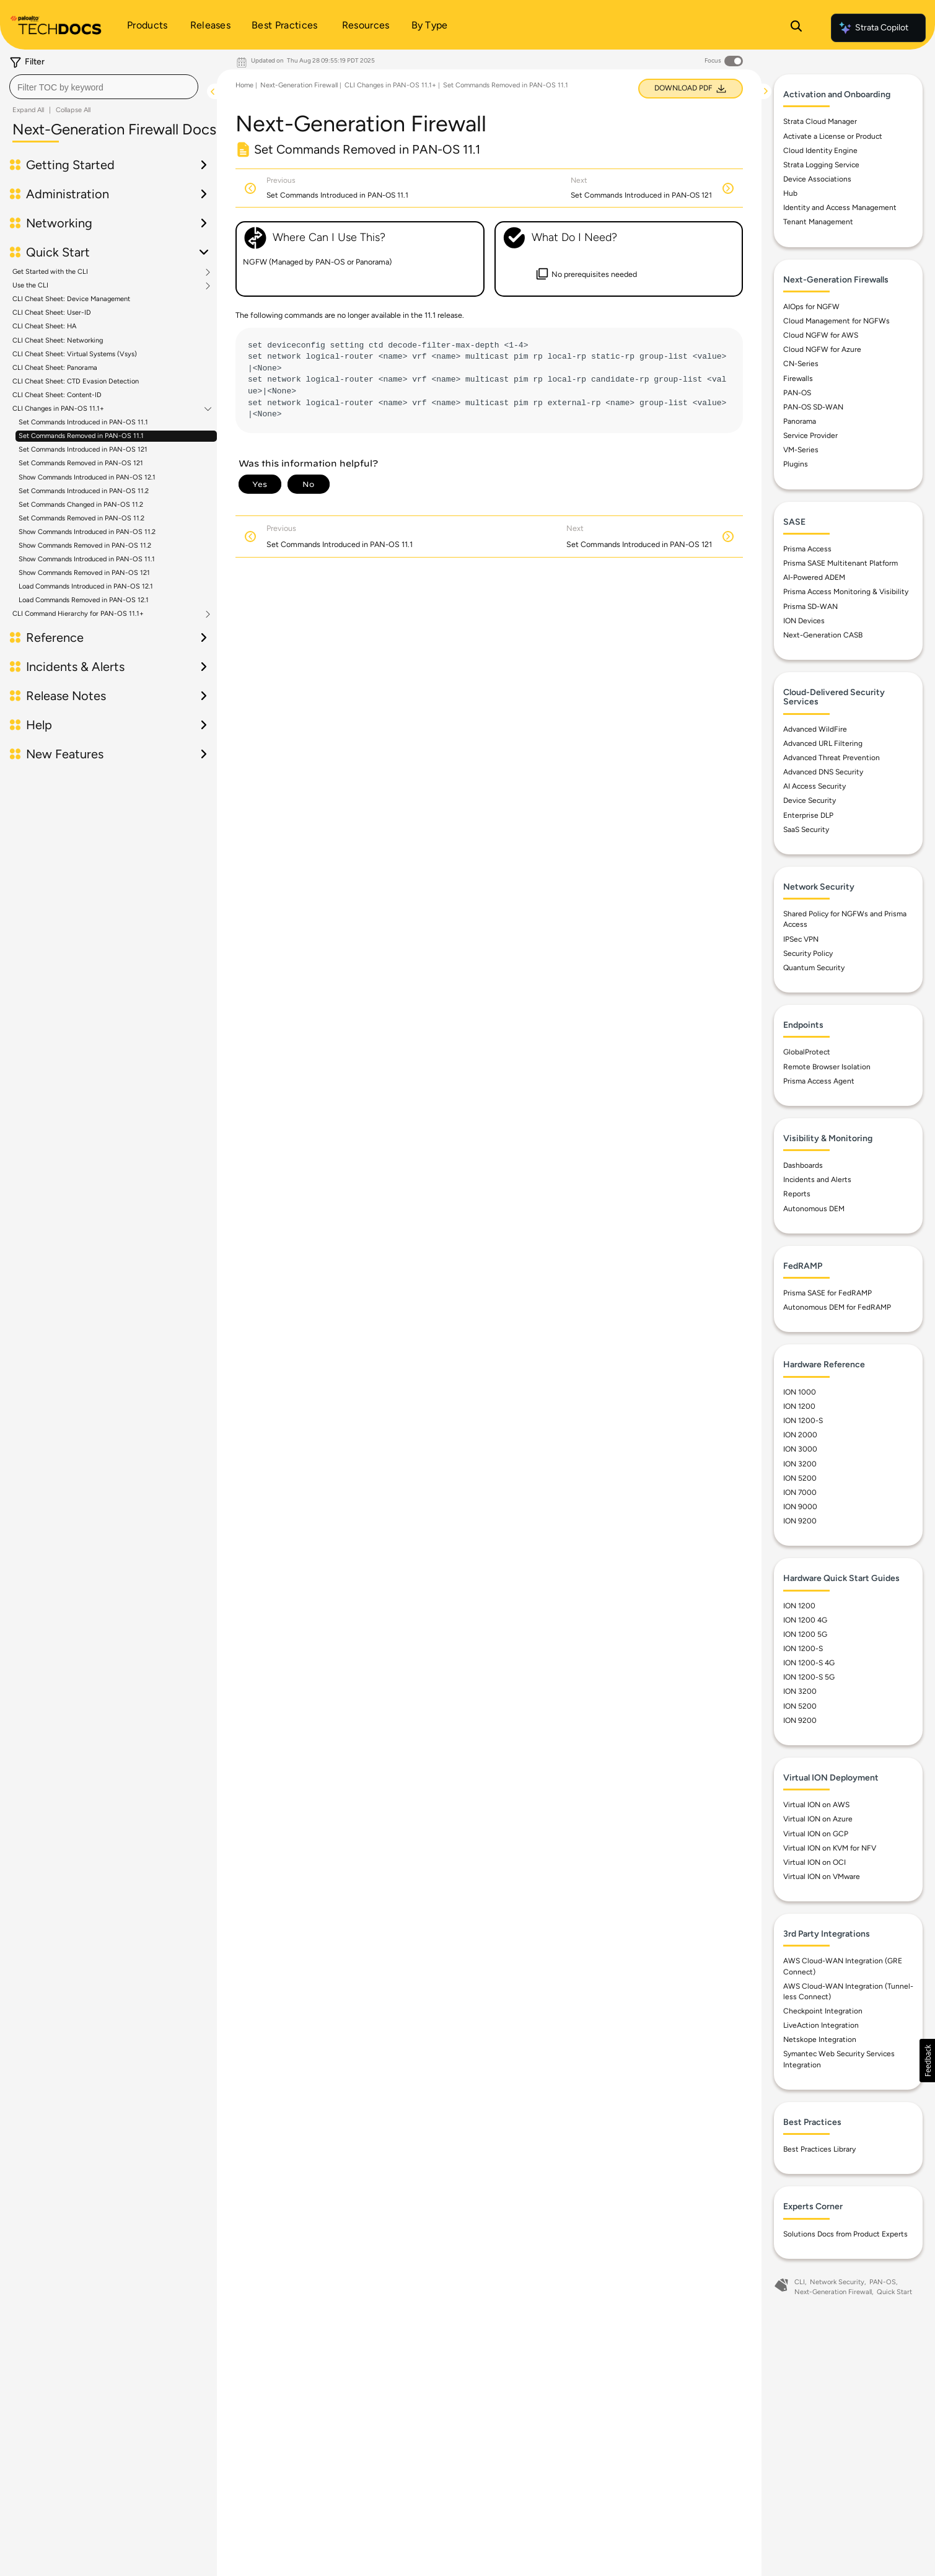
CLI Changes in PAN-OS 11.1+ (58, 409)
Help (39, 725)
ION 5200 (800, 1478)
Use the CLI (30, 285)
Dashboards (803, 1165)
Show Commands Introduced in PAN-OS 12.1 (87, 477)
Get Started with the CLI (50, 272)
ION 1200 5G (805, 1634)
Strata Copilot (873, 27)
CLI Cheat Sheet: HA (44, 326)
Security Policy (808, 953)
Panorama (799, 421)
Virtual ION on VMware (821, 1876)
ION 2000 (800, 1434)
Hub (790, 193)
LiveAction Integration (821, 2025)
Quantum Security (814, 967)
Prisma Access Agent (818, 1081)
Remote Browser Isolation (827, 1066)
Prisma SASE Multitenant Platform (840, 563)
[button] (927, 2060)
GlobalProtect (806, 1052)
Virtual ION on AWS (816, 1804)
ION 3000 (800, 1449)
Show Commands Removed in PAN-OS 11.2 (85, 545)
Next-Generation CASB (823, 635)
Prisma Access (807, 549)
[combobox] (103, 86)
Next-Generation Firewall (299, 85)
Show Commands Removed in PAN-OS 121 (84, 573)
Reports (796, 1193)
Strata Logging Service (821, 164)
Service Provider (810, 435)
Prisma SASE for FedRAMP (827, 1293)
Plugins (795, 464)
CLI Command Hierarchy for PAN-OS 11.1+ (78, 614)
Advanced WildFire (815, 729)
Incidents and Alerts (817, 1179)
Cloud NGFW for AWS (820, 335)
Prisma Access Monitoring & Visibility (845, 591)
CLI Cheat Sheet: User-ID (51, 313)
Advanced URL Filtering (823, 743)
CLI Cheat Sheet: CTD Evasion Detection (75, 381)
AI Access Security (814, 786)
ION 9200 (800, 1521)
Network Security (837, 2282)
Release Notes (66, 696)
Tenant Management (818, 221)
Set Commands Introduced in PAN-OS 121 (83, 449)
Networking (59, 223)
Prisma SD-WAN (810, 606)
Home (244, 85)
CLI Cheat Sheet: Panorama (54, 368)
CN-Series (801, 363)
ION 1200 (799, 1406)
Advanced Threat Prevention (831, 757)
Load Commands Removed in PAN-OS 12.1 (84, 600)
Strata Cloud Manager (820, 121)
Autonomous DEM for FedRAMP (837, 1307)
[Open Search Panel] (796, 27)
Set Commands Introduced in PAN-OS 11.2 (84, 491)
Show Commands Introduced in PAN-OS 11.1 (87, 559)
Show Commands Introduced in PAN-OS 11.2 (87, 532)
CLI (799, 2282)
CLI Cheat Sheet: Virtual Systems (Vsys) (74, 354)
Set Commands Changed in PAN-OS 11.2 (81, 505)
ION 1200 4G (805, 1620)
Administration (67, 194)
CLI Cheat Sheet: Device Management (71, 299)
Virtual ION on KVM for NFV (829, 1848)
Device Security (809, 800)
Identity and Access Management (840, 207)
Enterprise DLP (808, 815)
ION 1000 (799, 1392)
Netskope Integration (819, 2039)
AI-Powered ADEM (814, 577)
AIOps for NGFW (811, 306)
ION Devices (804, 620)
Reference (55, 637)
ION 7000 (800, 1492)
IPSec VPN (801, 939)
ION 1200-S (803, 1420)
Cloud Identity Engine (820, 150)
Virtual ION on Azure (818, 1819)
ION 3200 (800, 1464)
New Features (64, 754)
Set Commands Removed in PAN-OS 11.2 (81, 518)
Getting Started (70, 165)
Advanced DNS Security (823, 772)
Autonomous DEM (814, 1208)
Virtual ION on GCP (815, 1833)
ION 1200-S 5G (809, 1677)
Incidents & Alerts (75, 666)
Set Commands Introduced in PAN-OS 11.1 (83, 422)
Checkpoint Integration (823, 2011)
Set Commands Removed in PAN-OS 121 (81, 463)
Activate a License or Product (832, 136)
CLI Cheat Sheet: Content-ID (57, 395)
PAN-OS (797, 392)
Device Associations (817, 179)
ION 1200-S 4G (809, 1662)
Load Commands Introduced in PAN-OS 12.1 (86, 586)
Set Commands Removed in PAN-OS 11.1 (81, 436)
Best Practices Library (819, 2149)
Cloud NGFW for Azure (822, 349)
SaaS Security (806, 829)
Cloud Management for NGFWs (836, 321)
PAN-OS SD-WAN (813, 407)
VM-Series (801, 449)
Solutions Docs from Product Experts (845, 2234)
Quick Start (58, 252)
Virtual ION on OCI (814, 1862)
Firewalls (798, 378)
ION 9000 (800, 1506)
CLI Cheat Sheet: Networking (57, 340)
